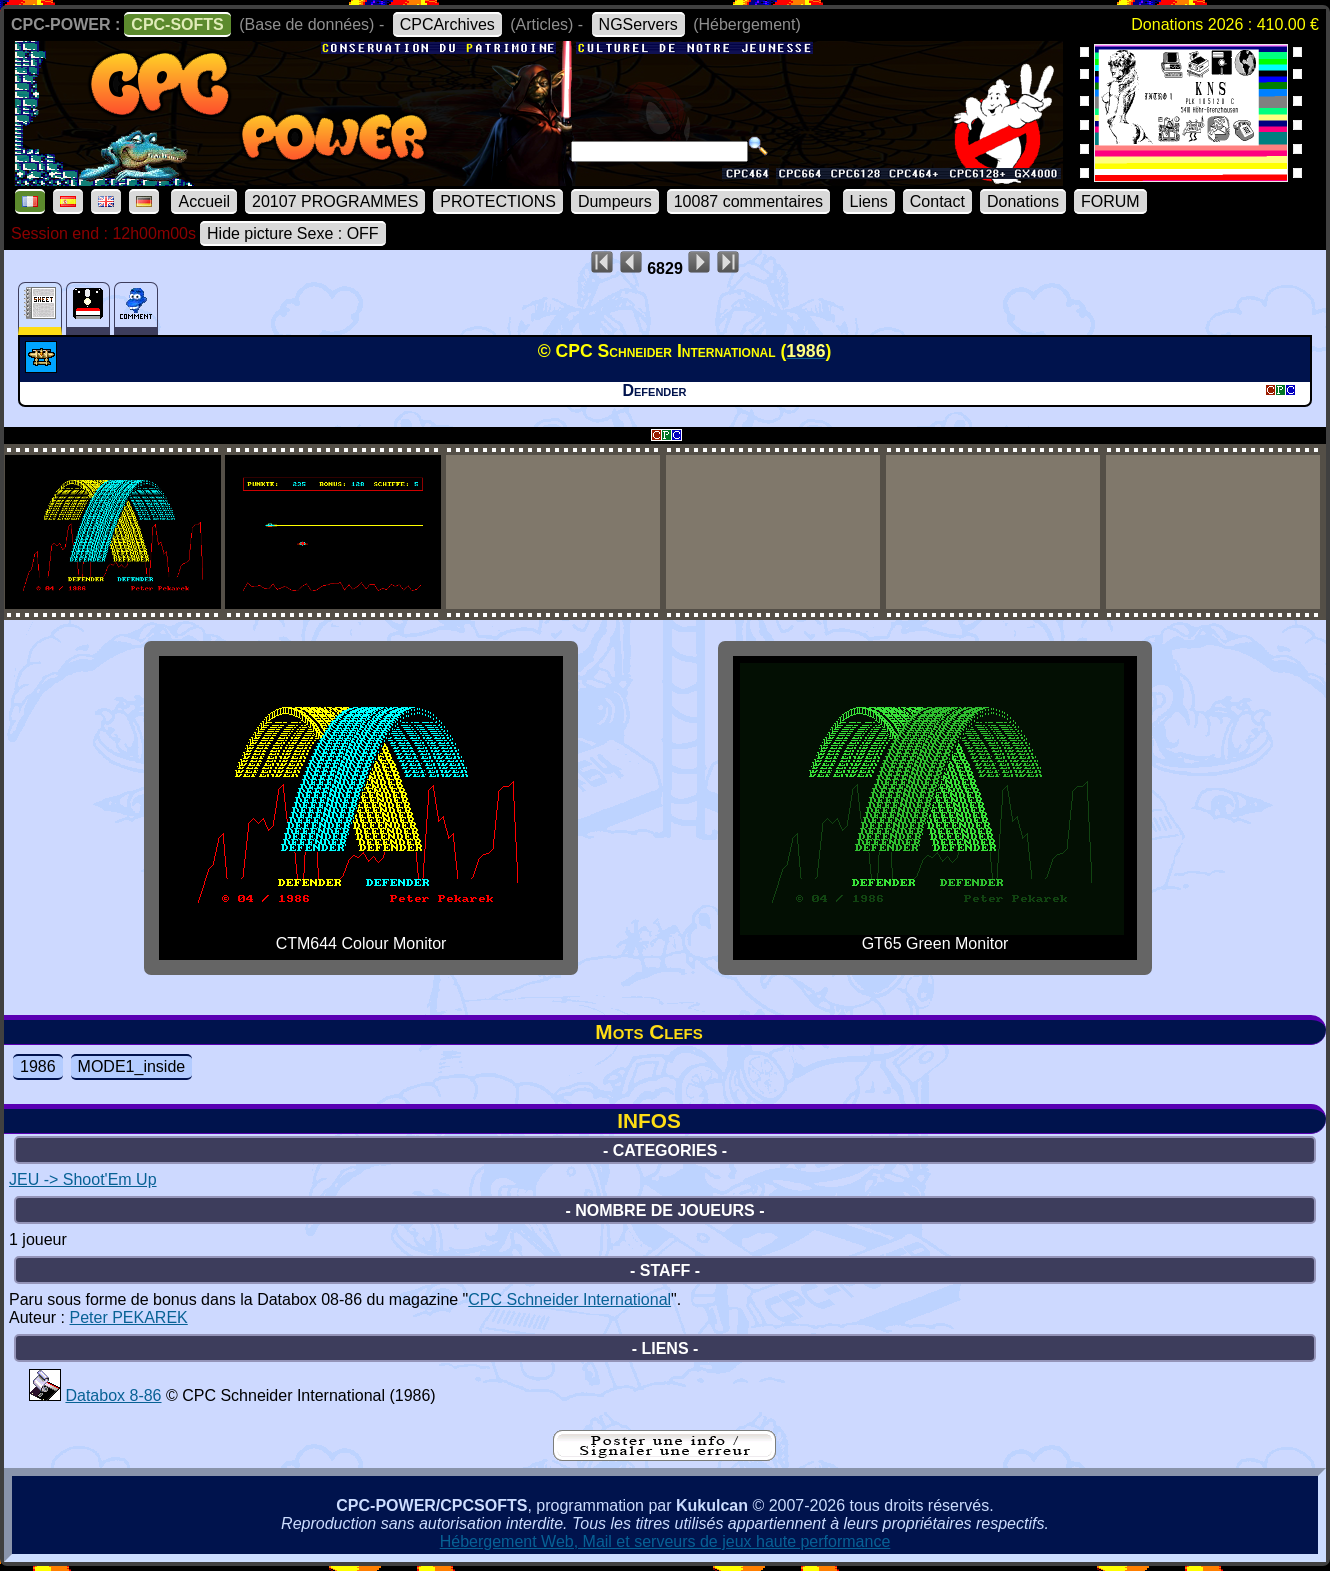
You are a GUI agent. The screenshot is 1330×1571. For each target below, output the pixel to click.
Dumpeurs (615, 201)
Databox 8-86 (113, 1395)
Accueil (204, 201)
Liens (869, 201)
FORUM (1110, 201)
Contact (937, 201)
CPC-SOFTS (177, 24)
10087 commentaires (748, 201)
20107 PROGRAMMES (335, 201)
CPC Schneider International (569, 1299)
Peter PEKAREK (128, 1317)
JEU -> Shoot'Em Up (83, 1179)
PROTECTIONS (498, 201)
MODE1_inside (132, 1066)
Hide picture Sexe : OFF (293, 233)
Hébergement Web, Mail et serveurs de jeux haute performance (665, 1541)
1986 (38, 1066)
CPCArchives (447, 24)
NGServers (638, 24)
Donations (1023, 201)
